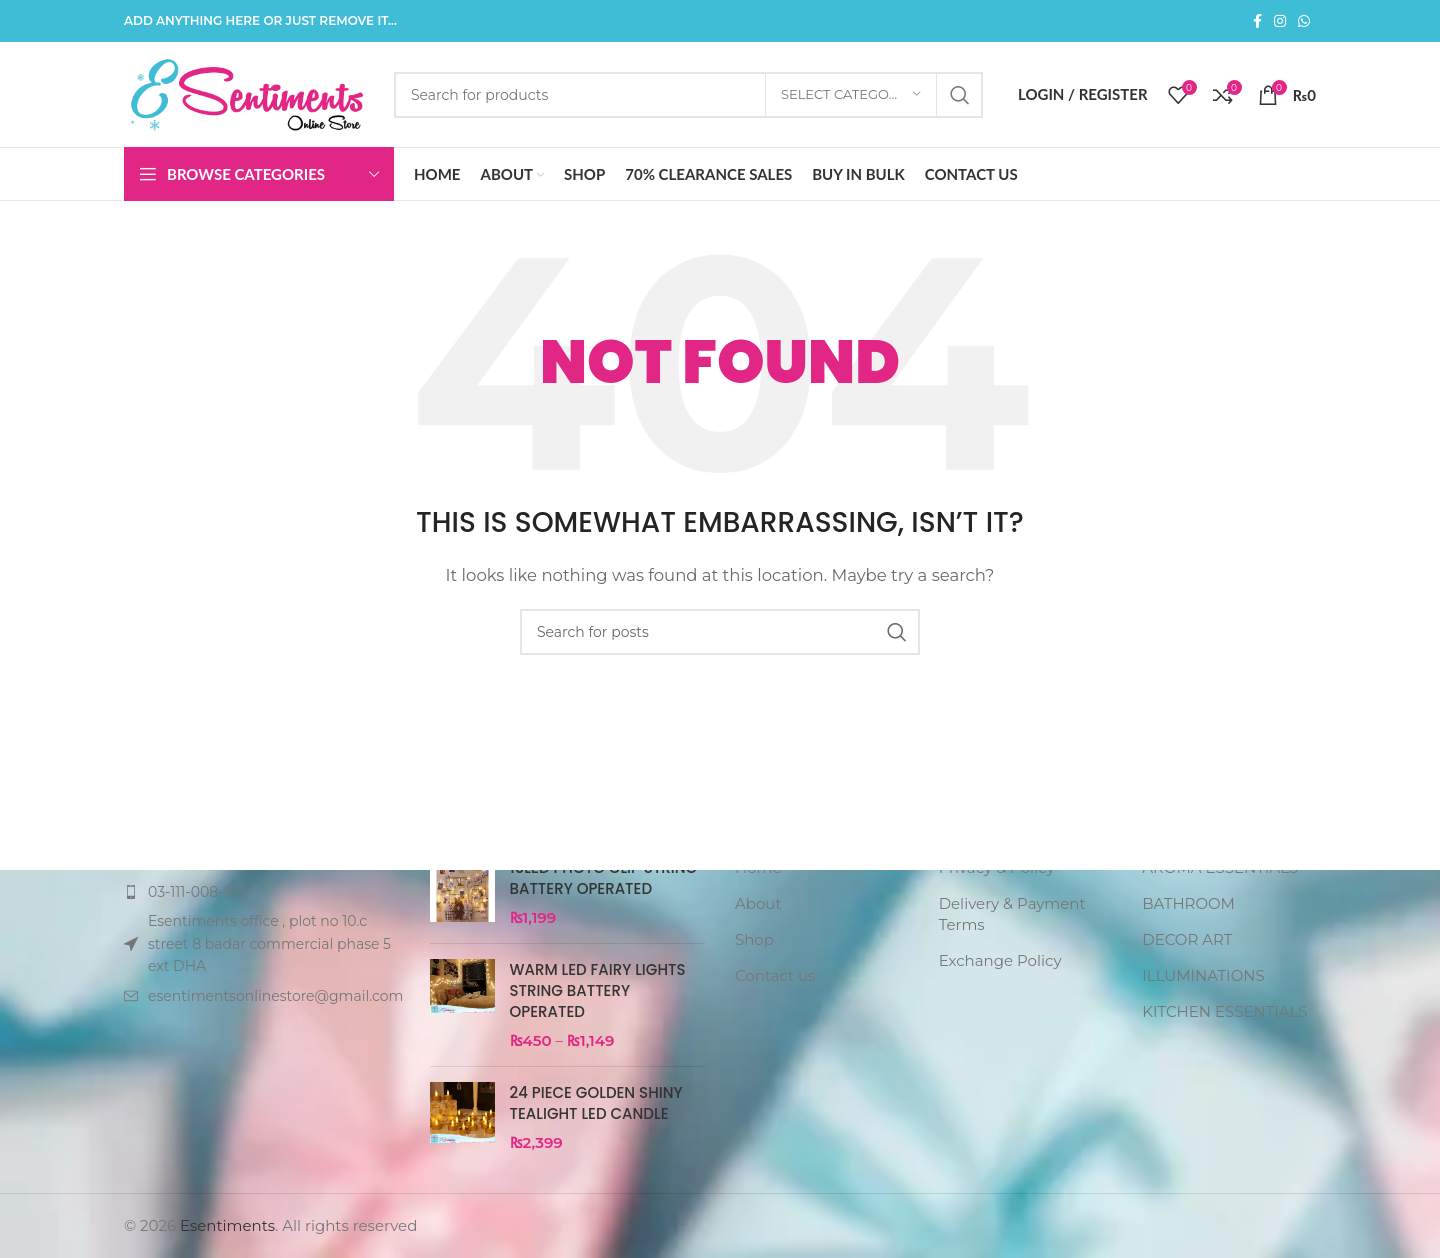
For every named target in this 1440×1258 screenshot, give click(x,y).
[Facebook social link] (1257, 21)
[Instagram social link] (1280, 21)
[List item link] (262, 892)
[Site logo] (249, 92)
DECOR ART (1187, 939)
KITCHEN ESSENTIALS (1224, 1011)
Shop (754, 939)
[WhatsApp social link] (1304, 21)
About (758, 903)
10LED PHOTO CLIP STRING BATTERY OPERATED (604, 878)
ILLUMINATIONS (1203, 975)
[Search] (688, 95)
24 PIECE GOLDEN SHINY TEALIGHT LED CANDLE (596, 1103)
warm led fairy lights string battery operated (598, 990)
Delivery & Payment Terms (1012, 914)
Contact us (775, 975)
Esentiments (227, 1225)
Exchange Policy (1000, 960)
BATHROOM (1188, 903)
